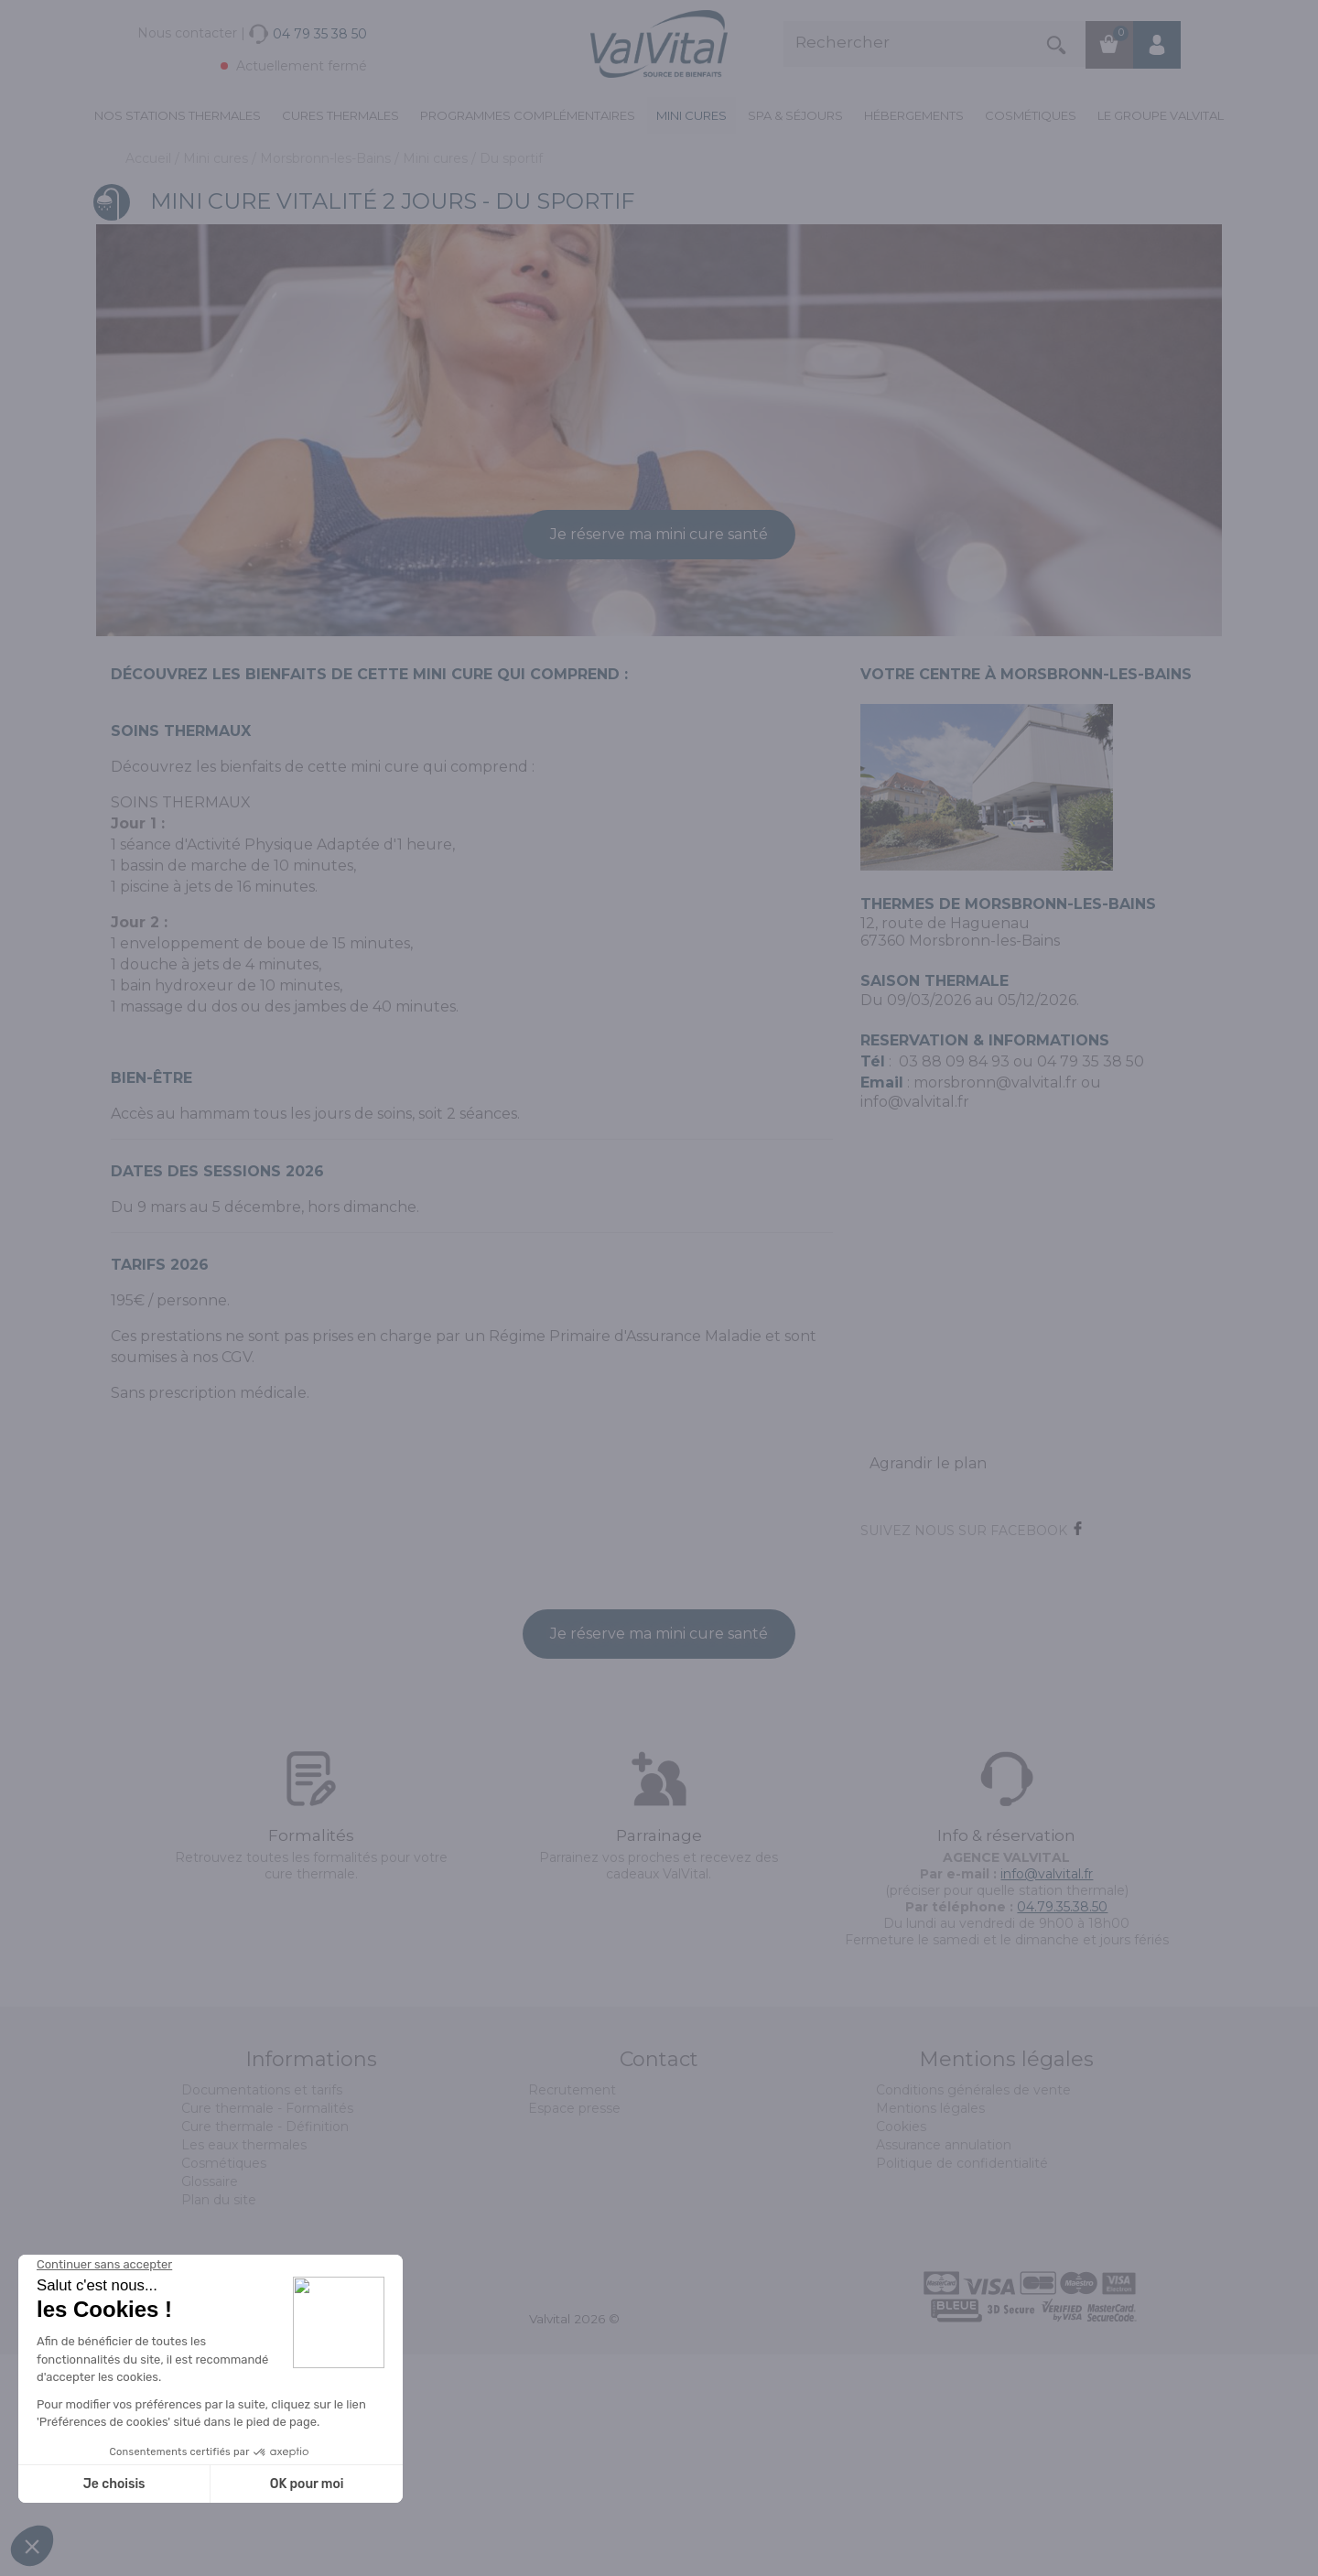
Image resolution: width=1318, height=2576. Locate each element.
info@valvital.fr (1046, 2095)
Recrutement (572, 2311)
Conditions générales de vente (973, 2311)
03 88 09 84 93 (954, 1283)
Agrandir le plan (928, 1685)
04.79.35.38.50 (1062, 2128)
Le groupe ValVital (1160, 115)
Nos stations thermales (177, 115)
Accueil (150, 158)
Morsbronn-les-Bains (327, 158)
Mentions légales (930, 2330)
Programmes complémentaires (527, 115)
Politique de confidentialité (962, 2384)
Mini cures (691, 115)
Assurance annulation (943, 2366)
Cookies (901, 2348)
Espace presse (574, 2330)
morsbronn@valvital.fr (995, 1304)
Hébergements (914, 115)
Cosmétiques (1030, 115)
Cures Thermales (340, 115)
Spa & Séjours (795, 115)
